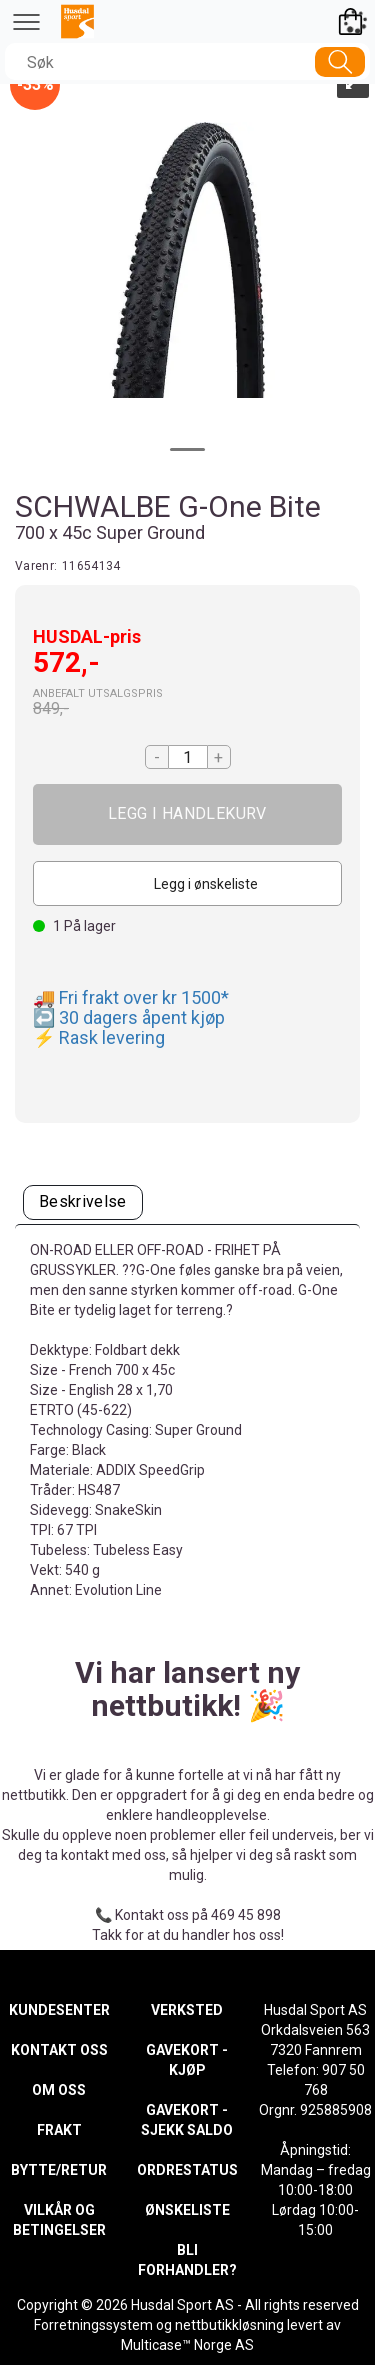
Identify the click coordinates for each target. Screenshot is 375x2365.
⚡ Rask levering (99, 1037)
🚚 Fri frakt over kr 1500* (131, 997)
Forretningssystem (93, 2325)
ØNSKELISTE (187, 2210)
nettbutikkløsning (229, 2325)
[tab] (83, 1202)
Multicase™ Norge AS (187, 2345)
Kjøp (187, 814)
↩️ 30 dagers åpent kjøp (129, 1017)
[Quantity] (188, 757)
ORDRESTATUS (187, 2170)
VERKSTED (187, 2010)
